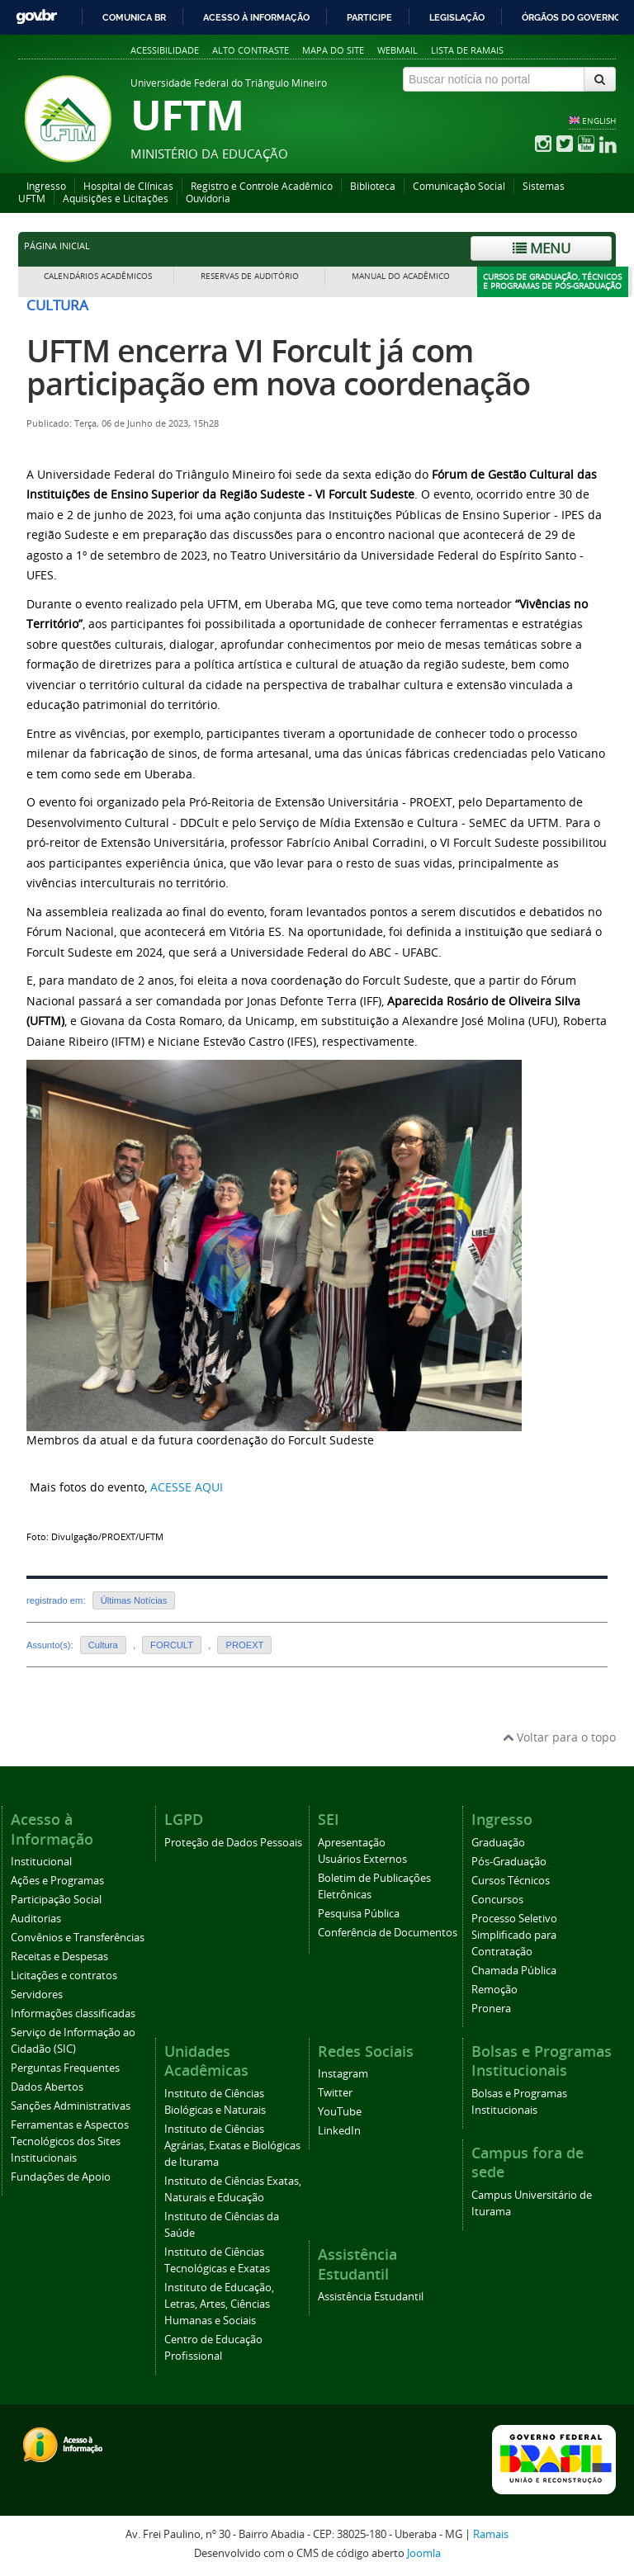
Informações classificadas (73, 2013)
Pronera (491, 2009)
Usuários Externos (362, 1859)
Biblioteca (372, 186)
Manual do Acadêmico (401, 276)
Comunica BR (134, 17)
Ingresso (46, 186)
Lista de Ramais (467, 50)
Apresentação (352, 1843)
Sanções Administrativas (70, 2106)
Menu (541, 248)
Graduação (498, 1843)
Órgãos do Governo (571, 17)
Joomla (424, 2553)
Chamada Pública (513, 1971)
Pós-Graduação (508, 1862)
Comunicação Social (459, 186)
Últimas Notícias (134, 1600)
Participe (369, 17)
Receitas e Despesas (59, 1957)
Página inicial (57, 246)
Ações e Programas (57, 1881)
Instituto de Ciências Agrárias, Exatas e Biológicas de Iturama (232, 2145)
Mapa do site (333, 50)
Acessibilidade (164, 50)
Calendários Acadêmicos (98, 276)
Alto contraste (250, 50)
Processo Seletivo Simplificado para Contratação (514, 1935)
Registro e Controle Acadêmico (262, 186)
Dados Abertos (47, 2087)
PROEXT (244, 1645)
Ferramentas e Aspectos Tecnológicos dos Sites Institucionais (70, 2141)
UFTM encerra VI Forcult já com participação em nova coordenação (278, 366)
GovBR (36, 17)
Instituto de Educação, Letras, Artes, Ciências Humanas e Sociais (219, 2304)
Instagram (343, 2074)
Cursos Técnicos (510, 1881)
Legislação (457, 17)
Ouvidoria (208, 198)
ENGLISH (599, 120)
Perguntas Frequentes (65, 2068)
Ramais (491, 2534)
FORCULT (171, 1645)
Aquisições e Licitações (115, 198)
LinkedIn (339, 2131)
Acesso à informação (256, 17)
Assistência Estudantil (370, 2297)
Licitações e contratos (64, 1976)
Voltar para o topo (559, 1737)
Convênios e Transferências (77, 1938)
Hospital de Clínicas (128, 186)
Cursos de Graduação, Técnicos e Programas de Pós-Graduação (552, 282)
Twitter (335, 2093)
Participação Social (56, 1900)
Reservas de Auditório (250, 276)
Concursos (497, 1900)
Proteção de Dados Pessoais (233, 1843)
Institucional (41, 1862)
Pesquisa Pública (359, 1914)
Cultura (103, 1645)
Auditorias (36, 1919)
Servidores (37, 1995)
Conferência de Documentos (387, 1933)
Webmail (397, 50)
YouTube (340, 2112)
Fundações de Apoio (61, 2177)
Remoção (494, 1990)
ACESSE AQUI (186, 1487)
